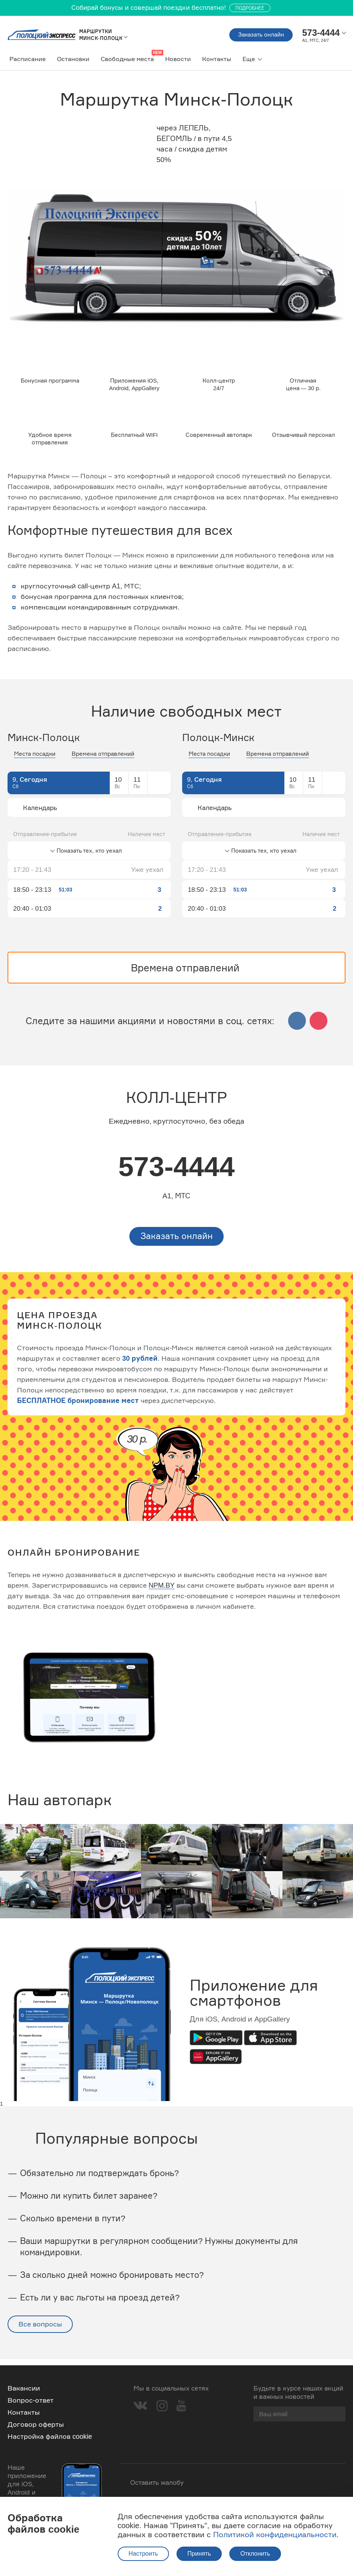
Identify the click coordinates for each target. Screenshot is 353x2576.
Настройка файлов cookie (50, 2436)
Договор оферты (36, 2424)
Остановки (73, 59)
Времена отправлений (103, 759)
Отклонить (255, 2553)
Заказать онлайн (254, 35)
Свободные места (127, 59)
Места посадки (34, 759)
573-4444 (176, 1172)
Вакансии (24, 2388)
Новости (178, 59)
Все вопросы (40, 2330)
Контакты (216, 59)
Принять (199, 2553)
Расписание (27, 59)
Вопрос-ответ (31, 2400)
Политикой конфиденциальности (274, 2534)
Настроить (143, 2553)
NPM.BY (162, 1592)
